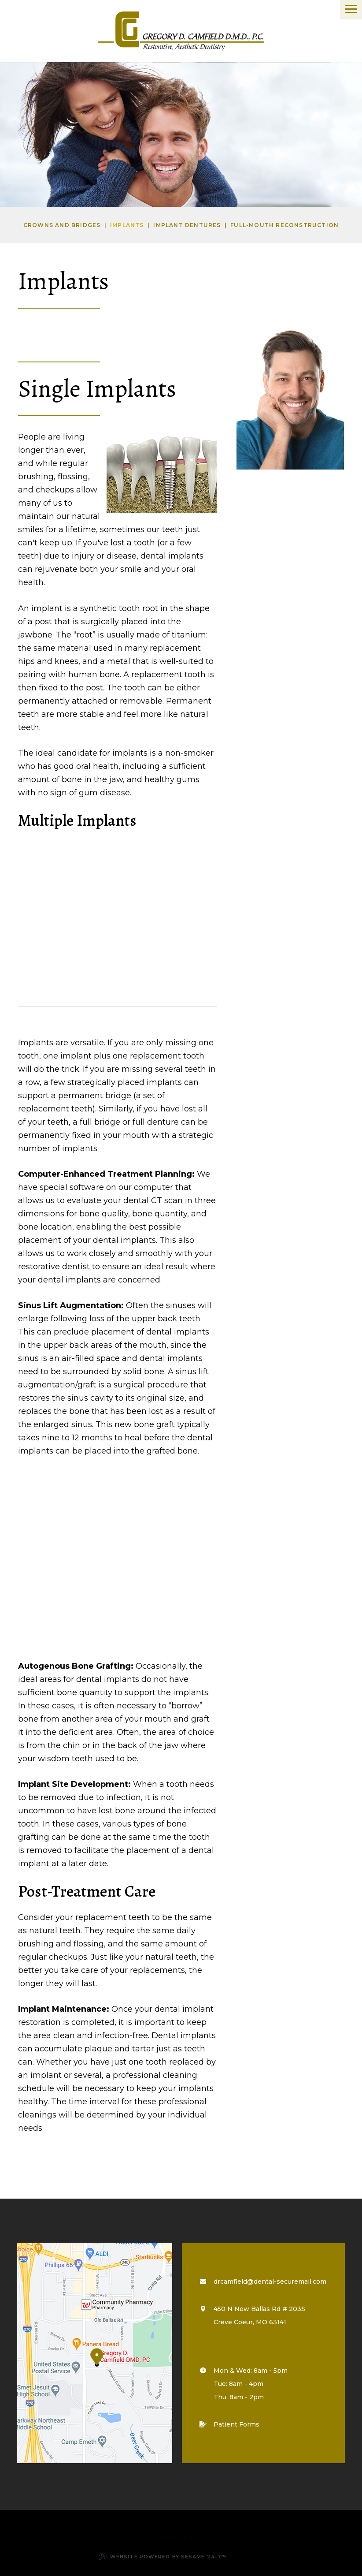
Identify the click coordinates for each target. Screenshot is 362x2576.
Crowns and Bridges (62, 225)
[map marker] (95, 2353)
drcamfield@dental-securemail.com (270, 2281)
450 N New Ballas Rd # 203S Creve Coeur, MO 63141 (254, 2315)
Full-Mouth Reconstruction (284, 225)
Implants (127, 225)
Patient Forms (231, 2424)
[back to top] (181, 2533)
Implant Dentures (187, 225)
